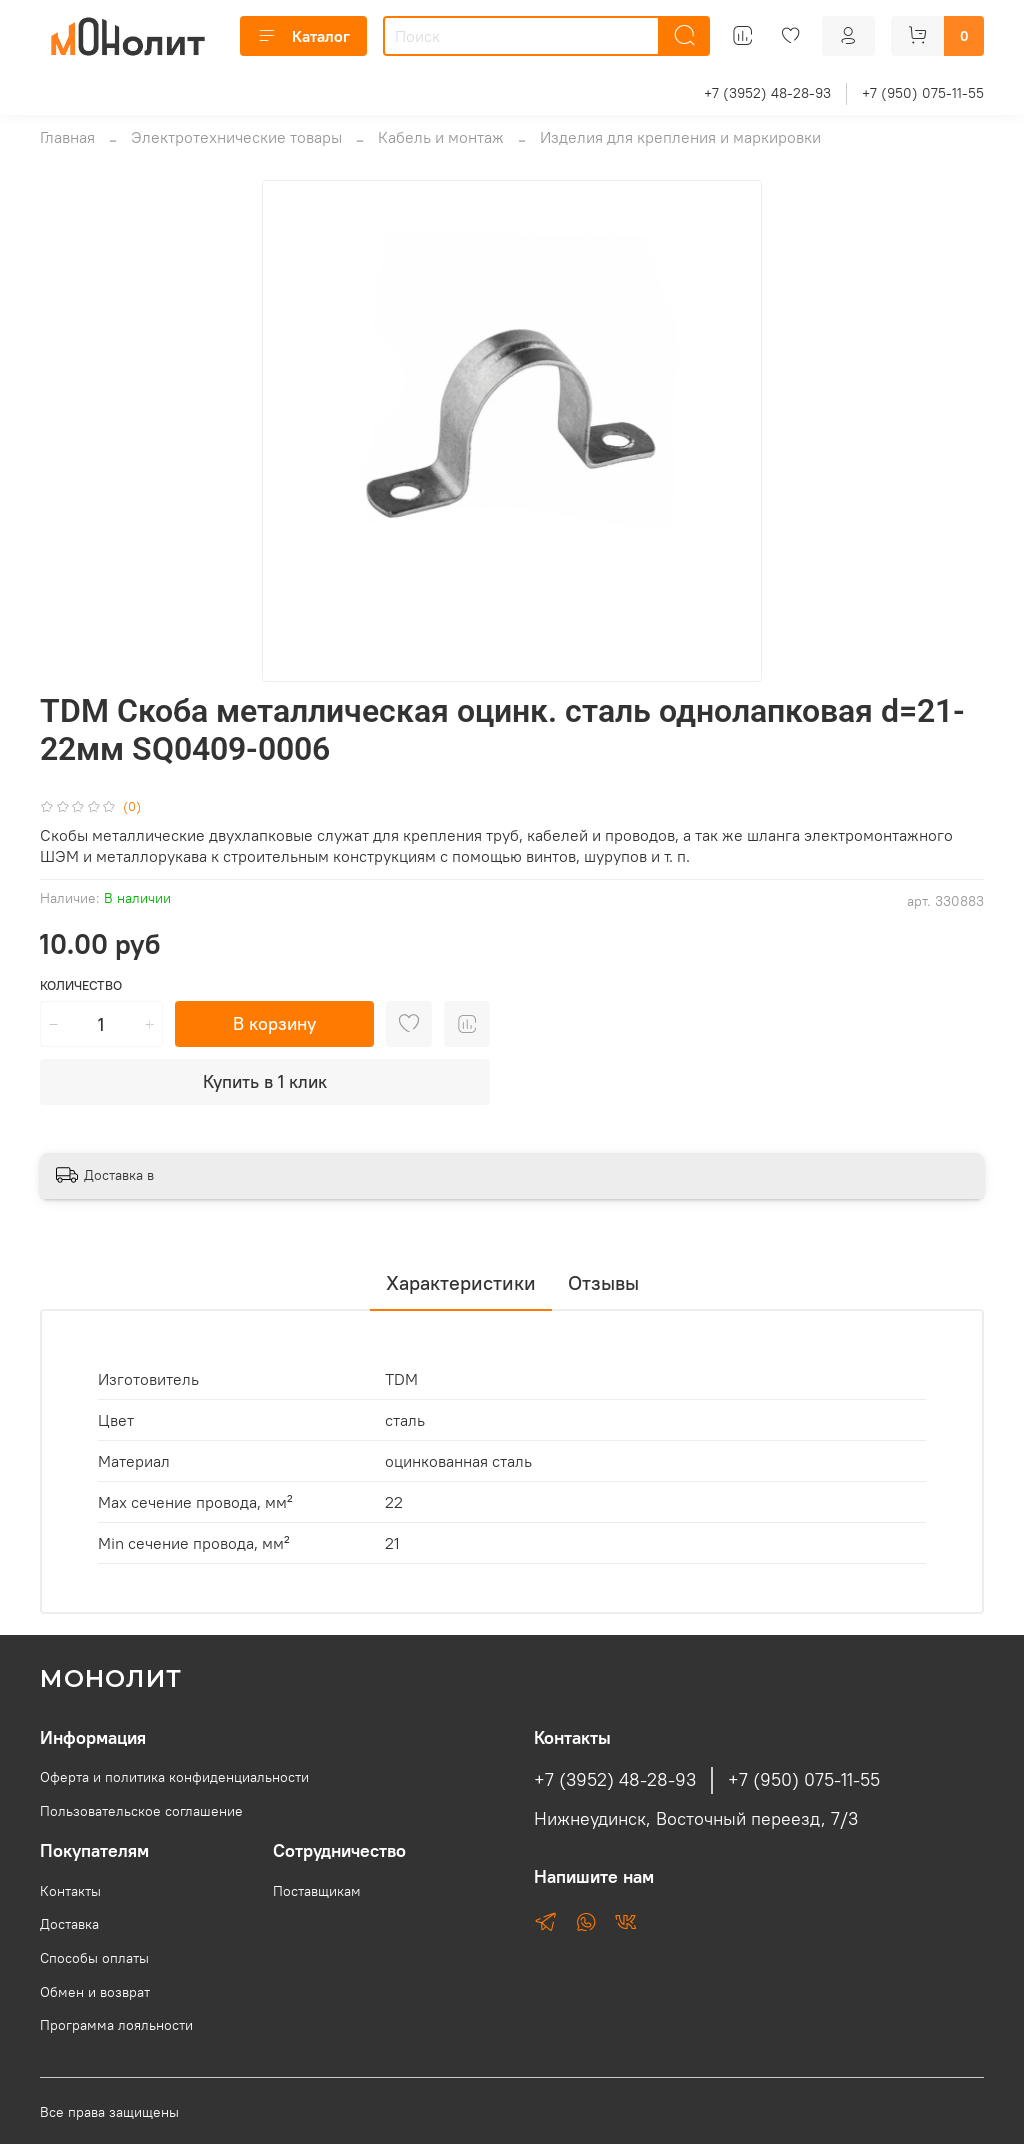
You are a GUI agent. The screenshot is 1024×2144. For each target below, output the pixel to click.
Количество (81, 985)
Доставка (69, 1924)
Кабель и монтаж (441, 137)
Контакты (70, 1891)
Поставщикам (317, 1891)
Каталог (303, 36)
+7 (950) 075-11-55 (923, 93)
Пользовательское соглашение (141, 1811)
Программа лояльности (116, 2025)
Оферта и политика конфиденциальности (174, 1777)
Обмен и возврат (95, 1992)
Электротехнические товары (236, 137)
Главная (67, 137)
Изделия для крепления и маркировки (680, 137)
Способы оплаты (94, 1958)
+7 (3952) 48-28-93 (767, 93)
